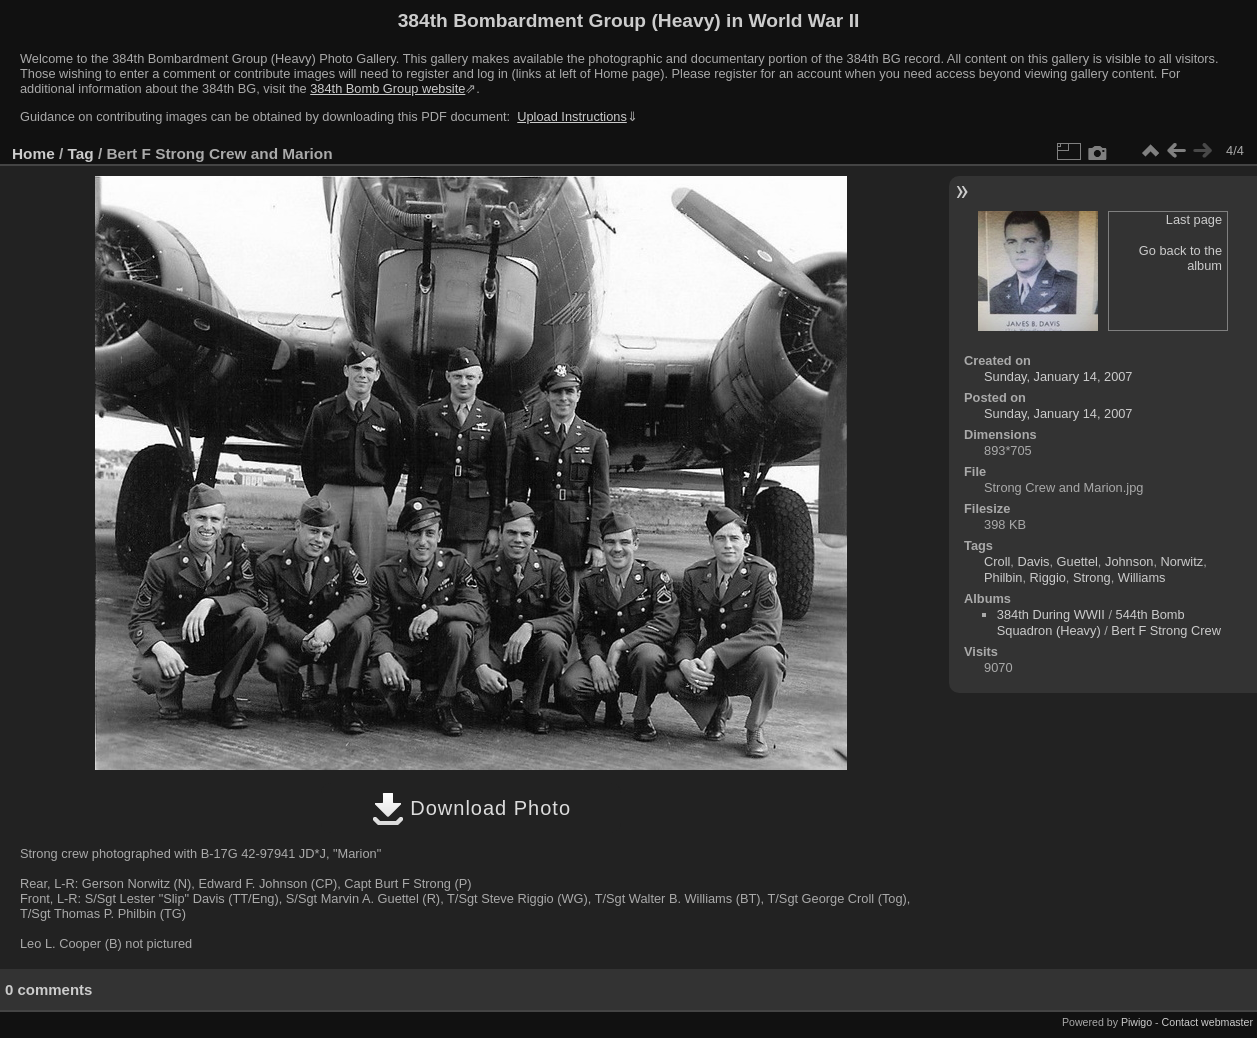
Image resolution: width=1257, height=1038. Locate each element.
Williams (1142, 577)
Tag (81, 153)
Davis (1033, 561)
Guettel (1077, 561)
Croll (997, 561)
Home (33, 153)
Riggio (1048, 577)
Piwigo (1136, 1022)
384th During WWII (1051, 614)
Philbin (1003, 577)
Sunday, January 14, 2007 (1058, 376)
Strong (1092, 577)
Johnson (1129, 561)
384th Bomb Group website (387, 88)
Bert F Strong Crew (1166, 630)
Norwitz (1182, 561)
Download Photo (471, 808)
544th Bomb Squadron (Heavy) (1091, 622)
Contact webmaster (1207, 1022)
